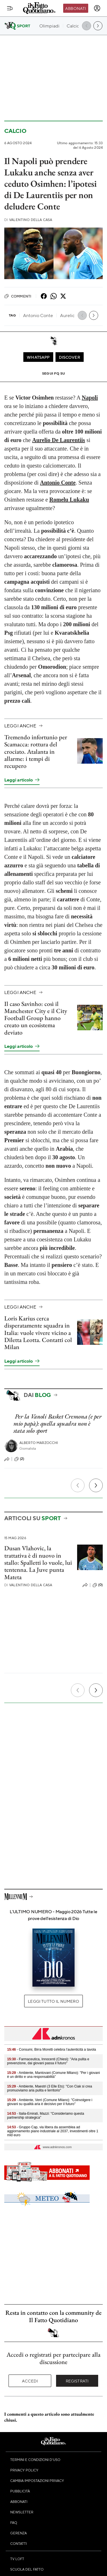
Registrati (77, 2380)
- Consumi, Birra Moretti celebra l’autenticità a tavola (51, 2050)
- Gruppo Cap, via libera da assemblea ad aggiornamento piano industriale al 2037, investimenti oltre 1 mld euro (52, 2131)
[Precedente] (78, 1485)
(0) (97, 1585)
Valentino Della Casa (28, 220)
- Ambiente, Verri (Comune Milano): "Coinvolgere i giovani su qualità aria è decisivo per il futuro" (49, 2102)
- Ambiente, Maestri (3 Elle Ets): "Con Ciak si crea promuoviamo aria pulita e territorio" (49, 2088)
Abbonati (75, 8)
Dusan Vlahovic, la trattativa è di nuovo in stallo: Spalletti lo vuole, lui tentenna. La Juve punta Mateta (38, 1562)
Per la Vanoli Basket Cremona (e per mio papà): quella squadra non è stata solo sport (57, 1423)
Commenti (17, 296)
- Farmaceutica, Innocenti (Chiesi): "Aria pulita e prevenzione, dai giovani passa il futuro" (48, 2061)
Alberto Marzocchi (38, 1443)
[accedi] (97, 8)
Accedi (30, 2380)
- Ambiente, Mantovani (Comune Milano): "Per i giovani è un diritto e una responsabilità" (53, 2075)
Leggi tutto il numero (53, 2001)
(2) (19, 1459)
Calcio (15, 130)
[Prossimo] (96, 1485)
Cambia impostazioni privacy (37, 2480)
